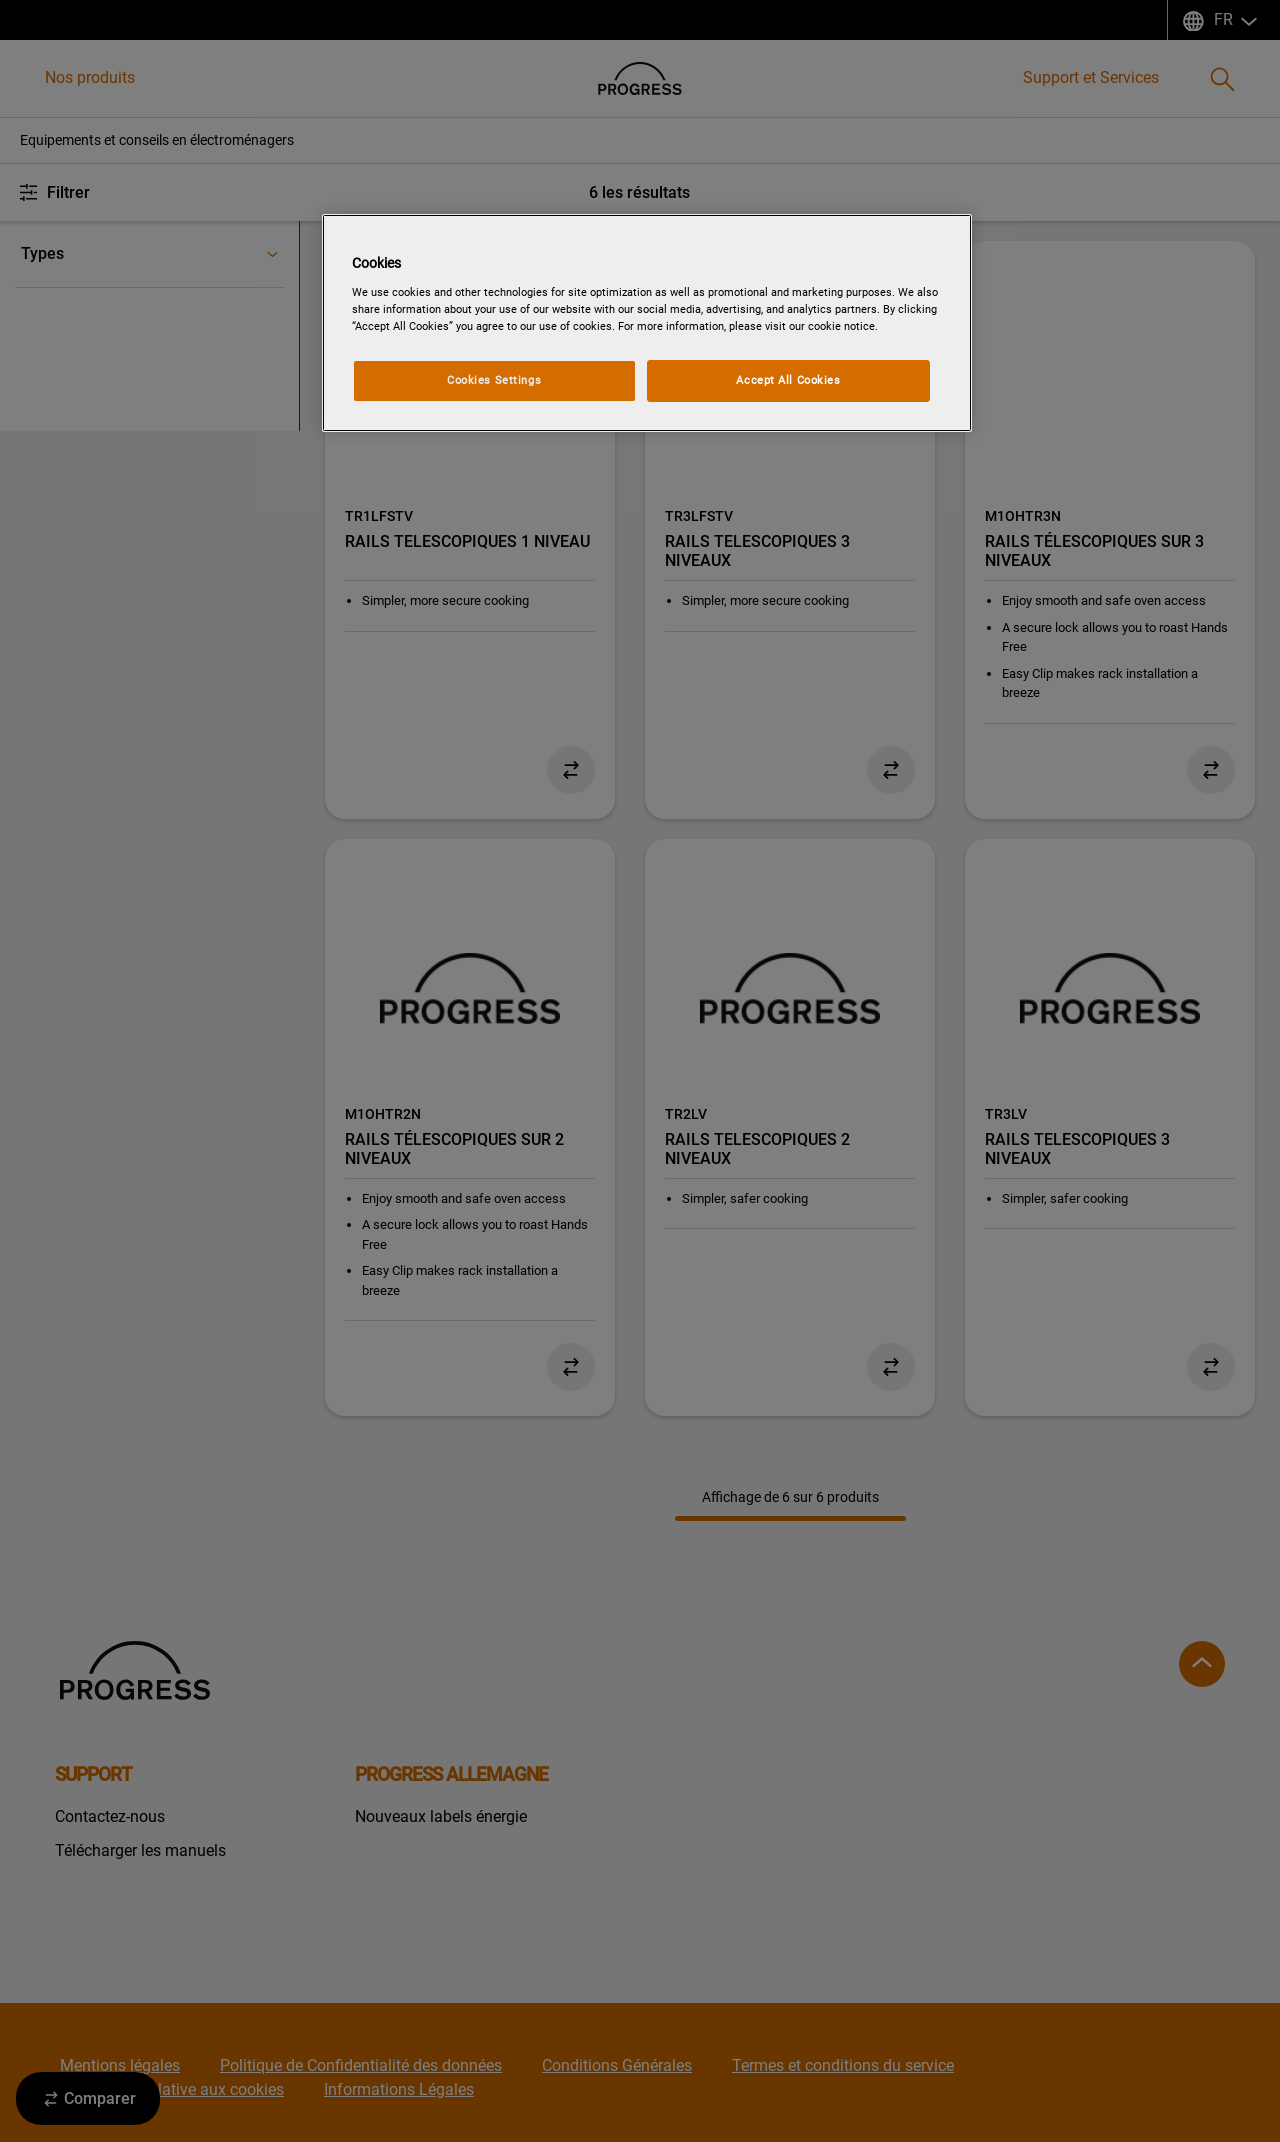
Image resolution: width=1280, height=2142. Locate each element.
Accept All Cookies (788, 380)
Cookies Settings (494, 380)
